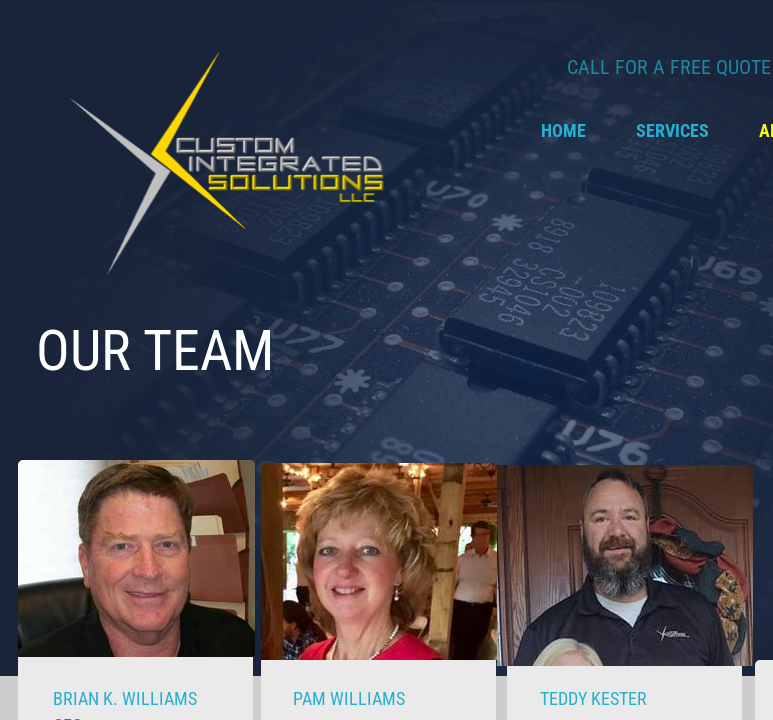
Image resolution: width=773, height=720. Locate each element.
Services (672, 130)
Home (563, 130)
